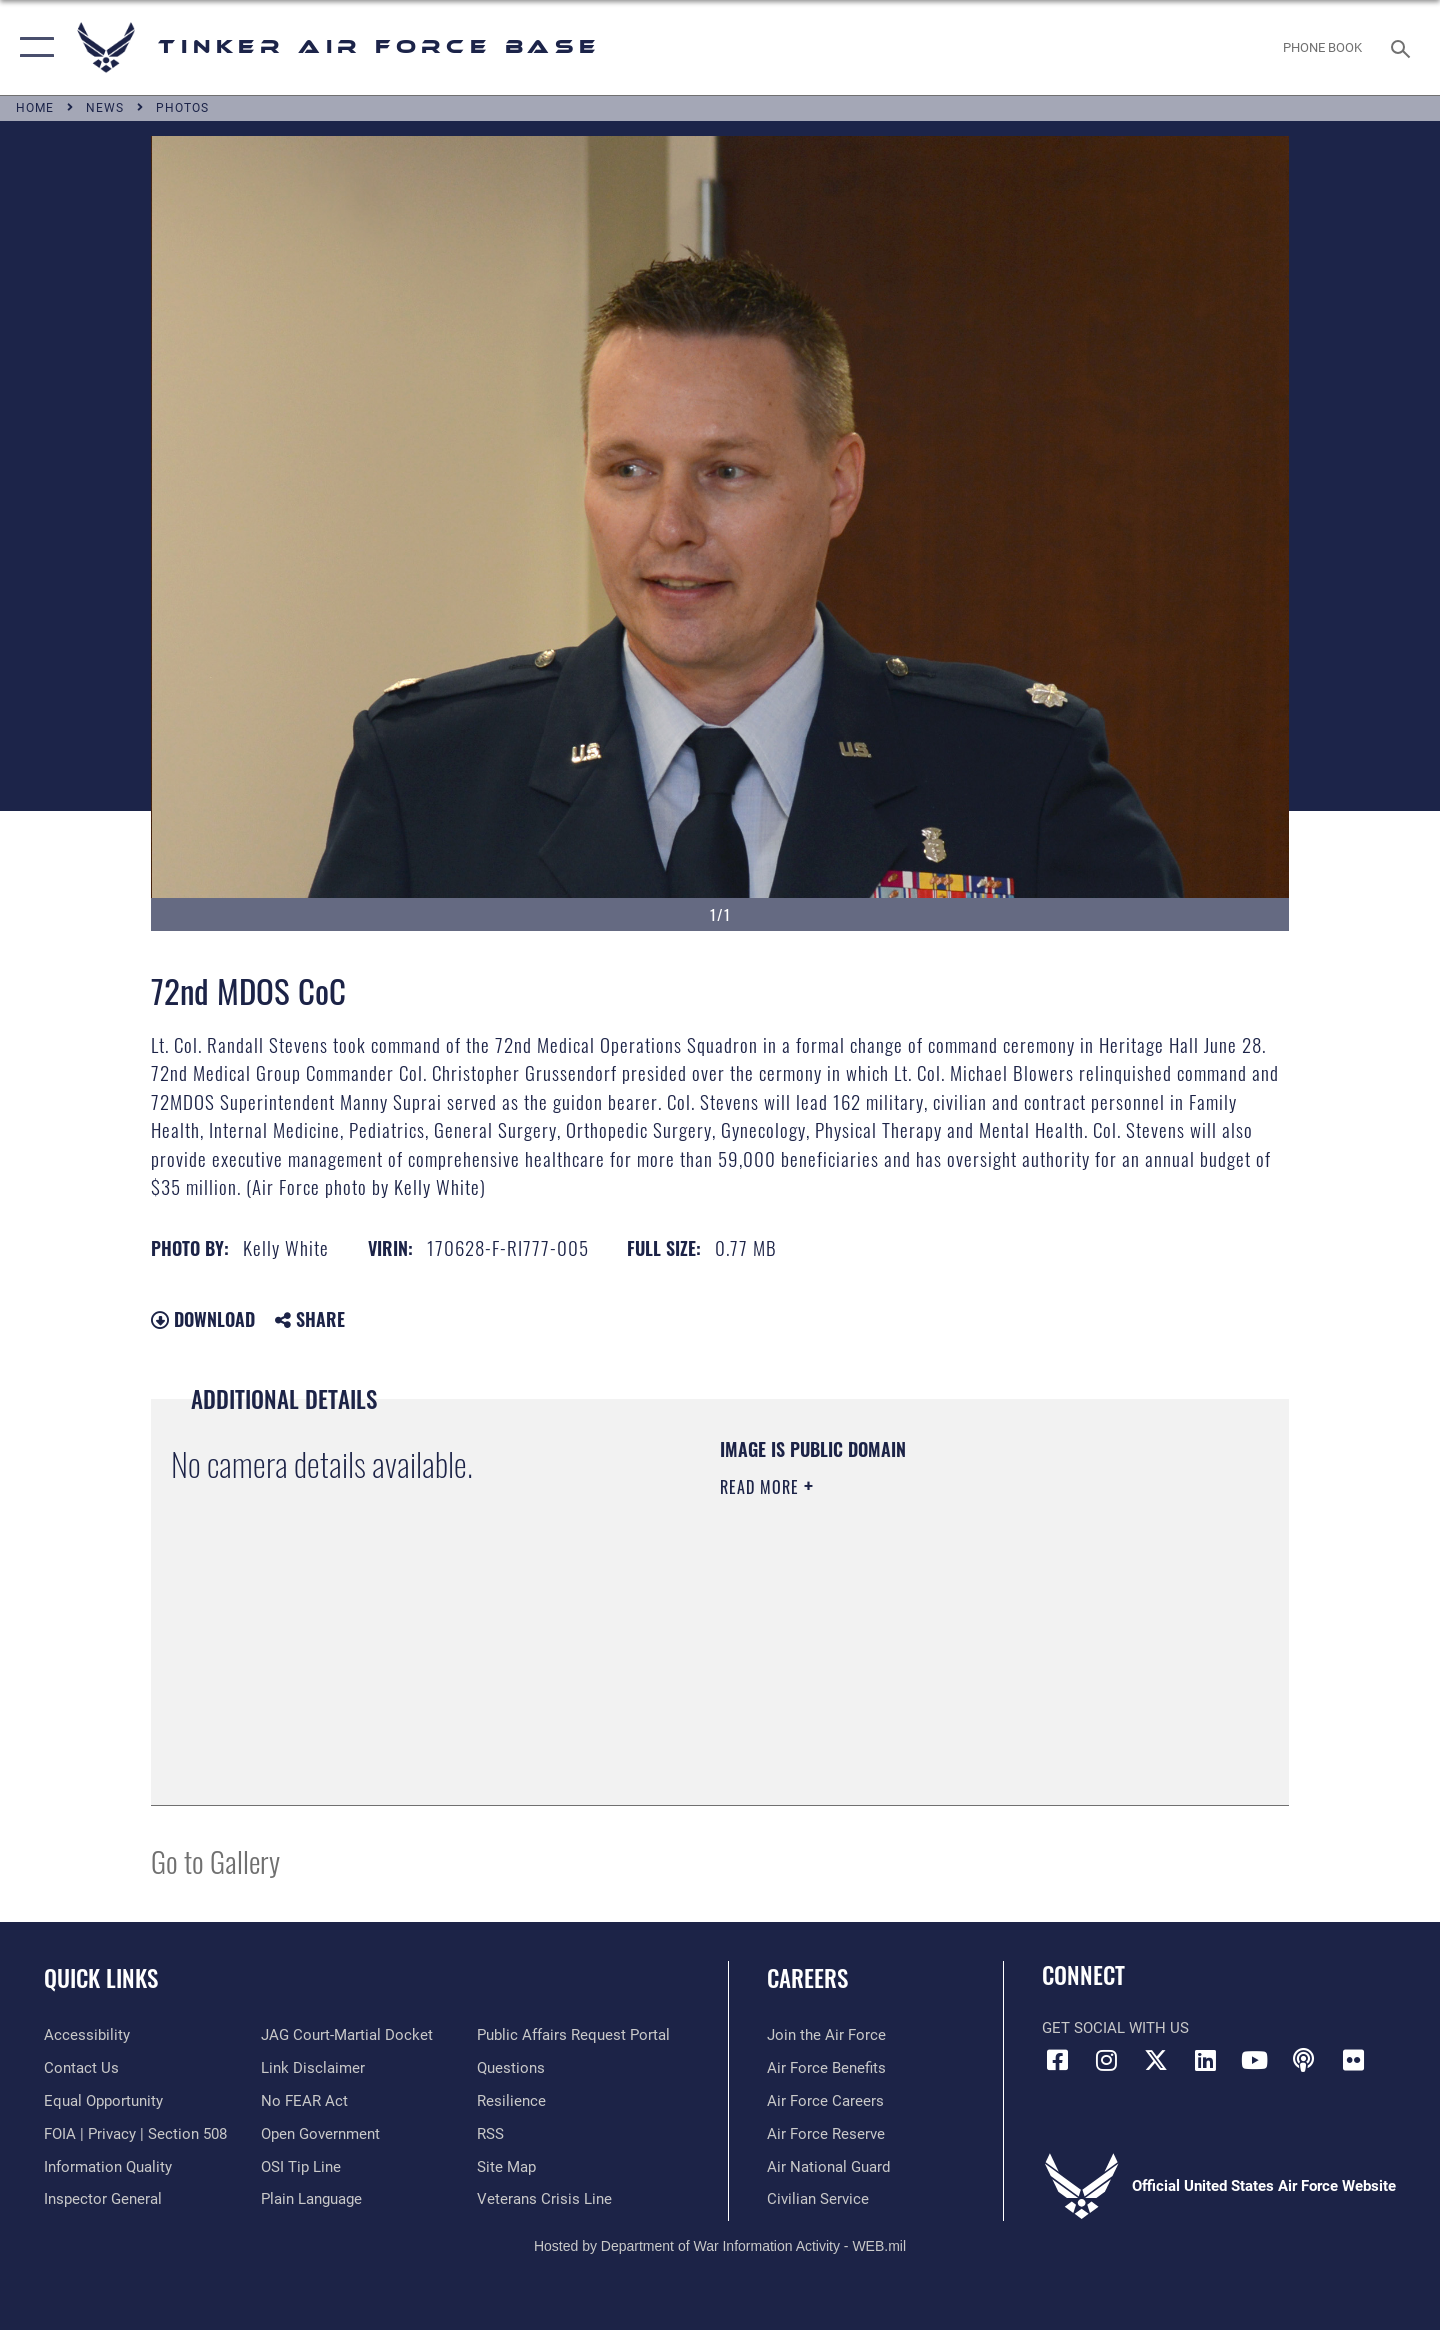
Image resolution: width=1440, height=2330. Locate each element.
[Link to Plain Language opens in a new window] (311, 2199)
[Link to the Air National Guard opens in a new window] (828, 2166)
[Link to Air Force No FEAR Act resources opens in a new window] (304, 2101)
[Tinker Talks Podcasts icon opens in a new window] (1304, 2060)
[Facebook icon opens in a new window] (1057, 2060)
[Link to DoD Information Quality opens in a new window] (108, 2166)
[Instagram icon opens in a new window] (1107, 2060)
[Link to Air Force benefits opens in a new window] (826, 2068)
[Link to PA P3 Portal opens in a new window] (573, 2035)
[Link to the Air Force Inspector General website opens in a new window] (103, 2199)
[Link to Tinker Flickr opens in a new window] (1353, 2060)
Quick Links (101, 1978)
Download (203, 1319)
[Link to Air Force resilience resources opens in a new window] (511, 2101)
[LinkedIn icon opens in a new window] (1205, 2060)
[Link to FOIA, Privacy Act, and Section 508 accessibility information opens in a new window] (135, 2134)
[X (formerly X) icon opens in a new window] (1156, 2060)
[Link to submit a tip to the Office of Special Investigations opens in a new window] (301, 2166)
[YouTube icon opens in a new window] (1255, 2060)
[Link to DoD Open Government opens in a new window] (320, 2134)
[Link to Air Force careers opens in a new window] (825, 2101)
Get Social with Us (1115, 2028)
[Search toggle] (1403, 47)
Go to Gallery (215, 1860)
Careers (807, 1978)
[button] (32, 47)
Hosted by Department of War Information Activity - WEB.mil (720, 2246)
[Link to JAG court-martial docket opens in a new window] (347, 2035)
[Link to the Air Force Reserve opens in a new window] (826, 2134)
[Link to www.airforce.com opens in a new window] (826, 2035)
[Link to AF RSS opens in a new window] (490, 2134)
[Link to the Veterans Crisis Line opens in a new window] (544, 2199)
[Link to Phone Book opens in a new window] (1323, 47)
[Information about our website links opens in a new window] (313, 2068)
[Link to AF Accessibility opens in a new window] (87, 2035)
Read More (762, 1487)
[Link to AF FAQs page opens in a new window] (511, 2068)
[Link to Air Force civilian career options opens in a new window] (818, 2199)
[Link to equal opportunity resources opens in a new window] (103, 2101)
